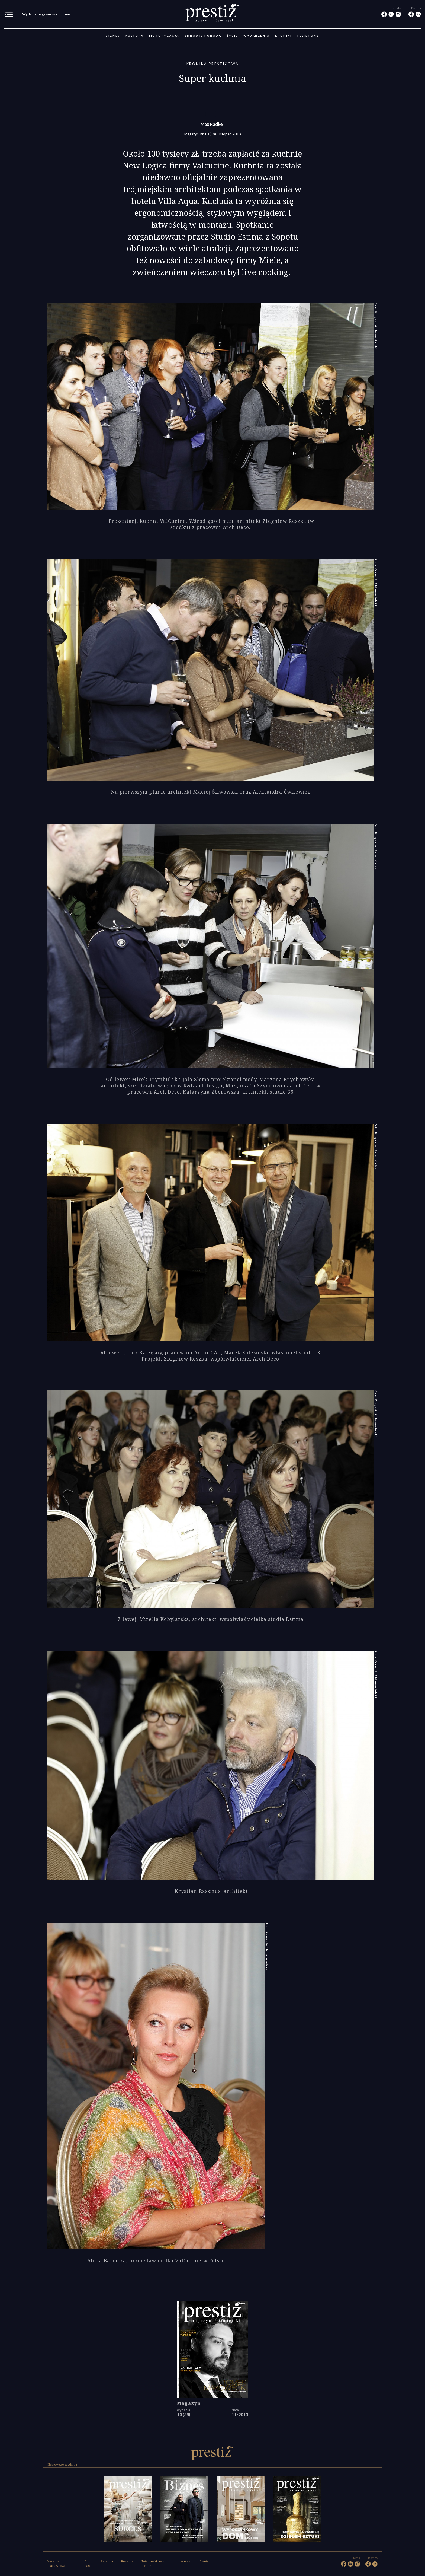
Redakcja (107, 2561)
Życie (232, 35)
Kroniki (283, 35)
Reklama (127, 2561)
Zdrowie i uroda (203, 35)
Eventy (203, 2561)
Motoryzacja (164, 35)
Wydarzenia (256, 35)
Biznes (113, 35)
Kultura (134, 35)
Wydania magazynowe (39, 14)
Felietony (308, 35)
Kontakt (186, 2561)
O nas (66, 14)
